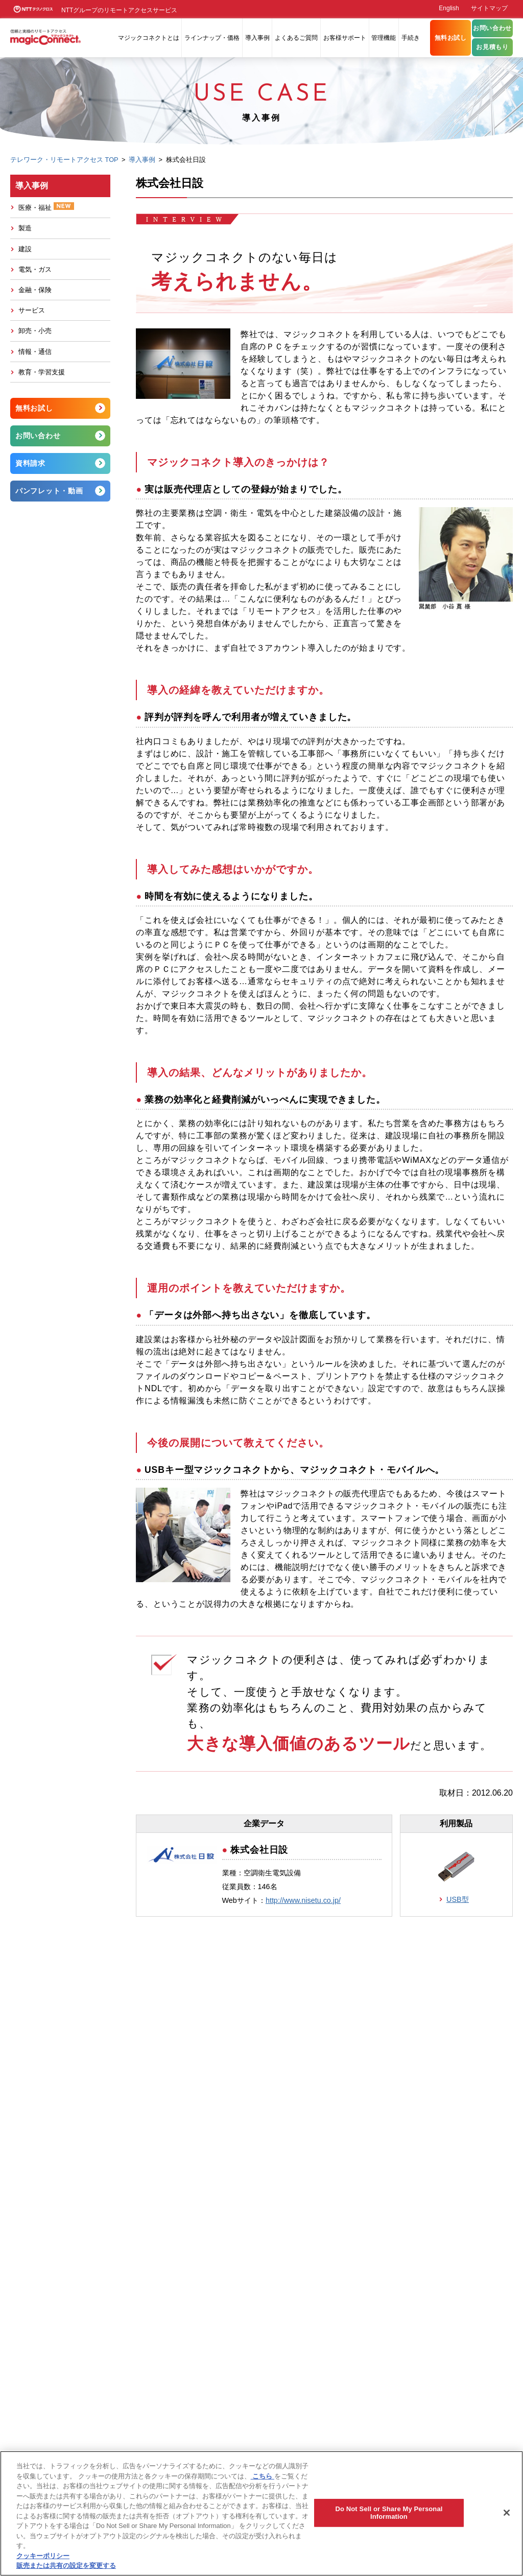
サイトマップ (489, 8)
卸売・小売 (35, 331)
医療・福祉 (46, 206)
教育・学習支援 (41, 372)
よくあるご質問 (296, 37)
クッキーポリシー (42, 2556)
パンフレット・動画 (49, 491)
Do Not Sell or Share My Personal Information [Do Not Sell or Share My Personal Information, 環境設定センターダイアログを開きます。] (388, 2513)
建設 (25, 249)
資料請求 (30, 463)
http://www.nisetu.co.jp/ (303, 1900)
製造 (25, 228)
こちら (262, 2476)
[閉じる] (506, 2512)
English (449, 8)
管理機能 (383, 37)
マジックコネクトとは (148, 37)
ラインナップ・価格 (212, 37)
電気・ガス (35, 269)
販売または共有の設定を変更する (66, 2565)
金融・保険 (35, 290)
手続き (410, 37)
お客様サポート (344, 37)
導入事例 (257, 37)
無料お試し (451, 37)
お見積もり (492, 47)
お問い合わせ (492, 28)
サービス (31, 310)
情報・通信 (35, 351)
